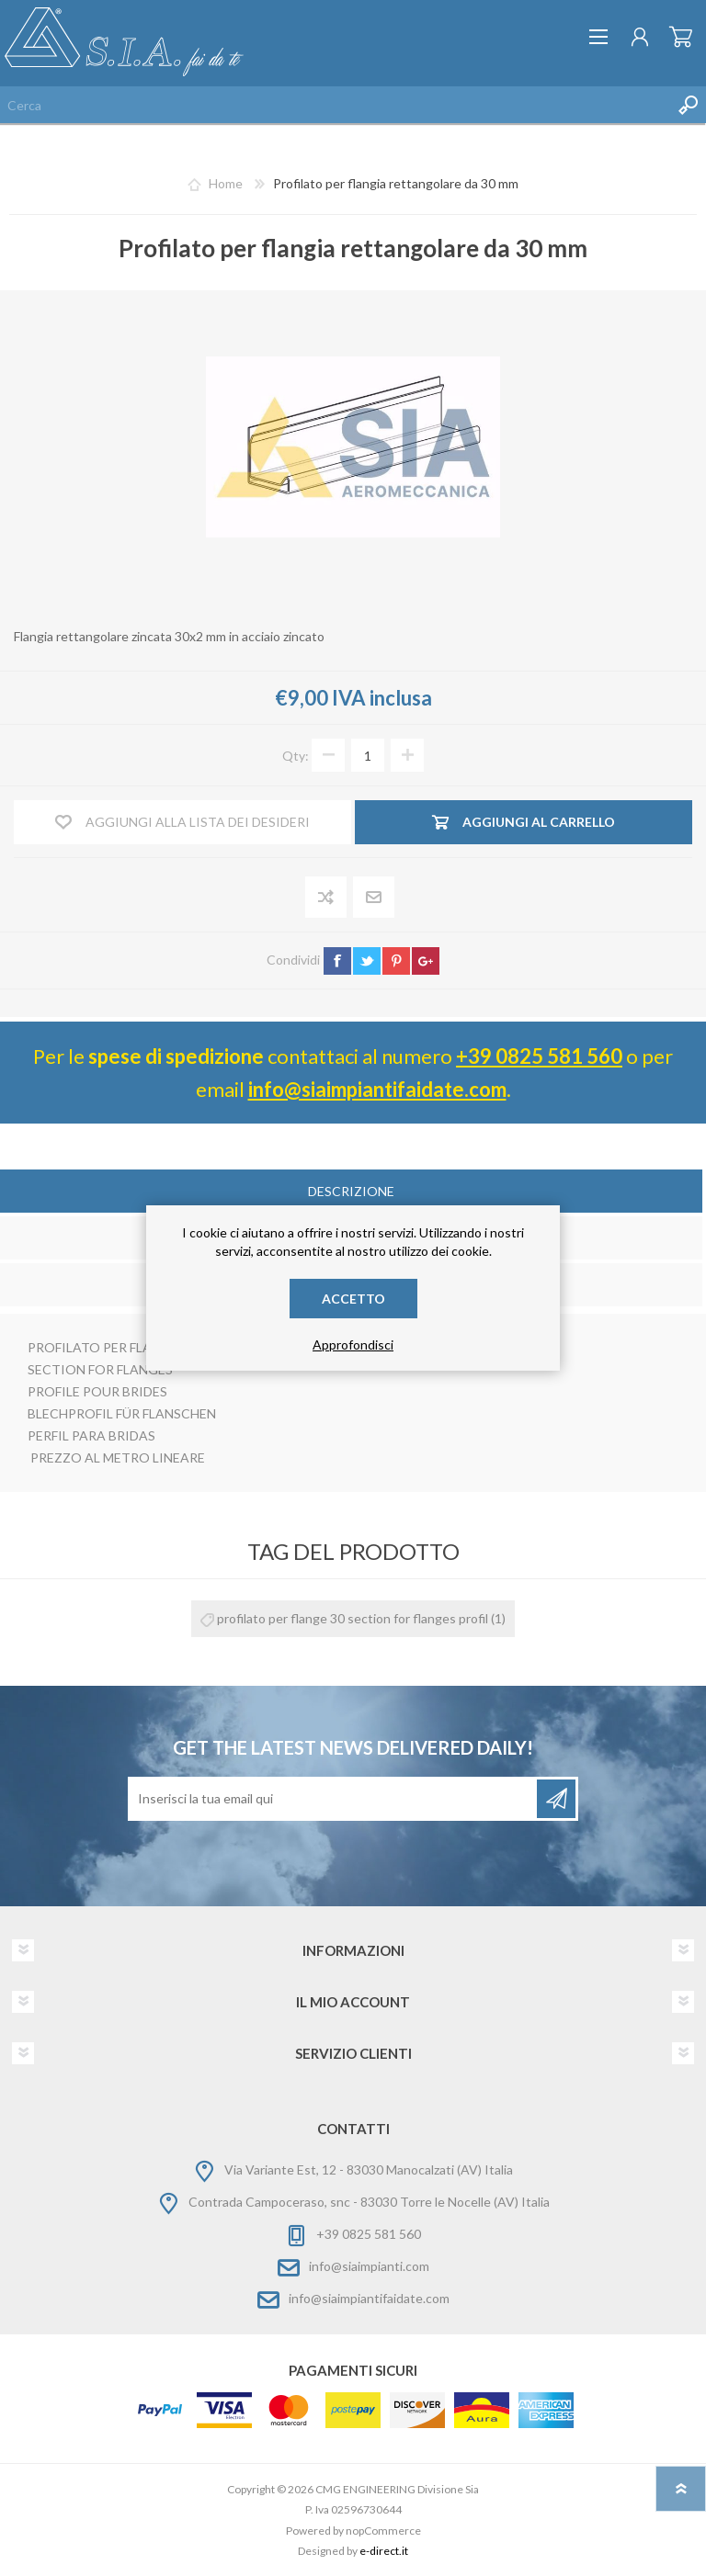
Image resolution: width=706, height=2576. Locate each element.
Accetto (353, 1298)
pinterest (396, 961)
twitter (367, 961)
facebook (337, 961)
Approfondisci (353, 1344)
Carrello (680, 37)
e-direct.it (383, 2551)
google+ (425, 961)
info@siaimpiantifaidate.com (377, 1089)
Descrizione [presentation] (351, 1191)
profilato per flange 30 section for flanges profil (352, 1618)
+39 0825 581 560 (539, 1056)
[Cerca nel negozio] (334, 104)
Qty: (295, 755)
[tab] (351, 1192)
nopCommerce (383, 2530)
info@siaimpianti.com (369, 2266)
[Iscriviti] (334, 1798)
